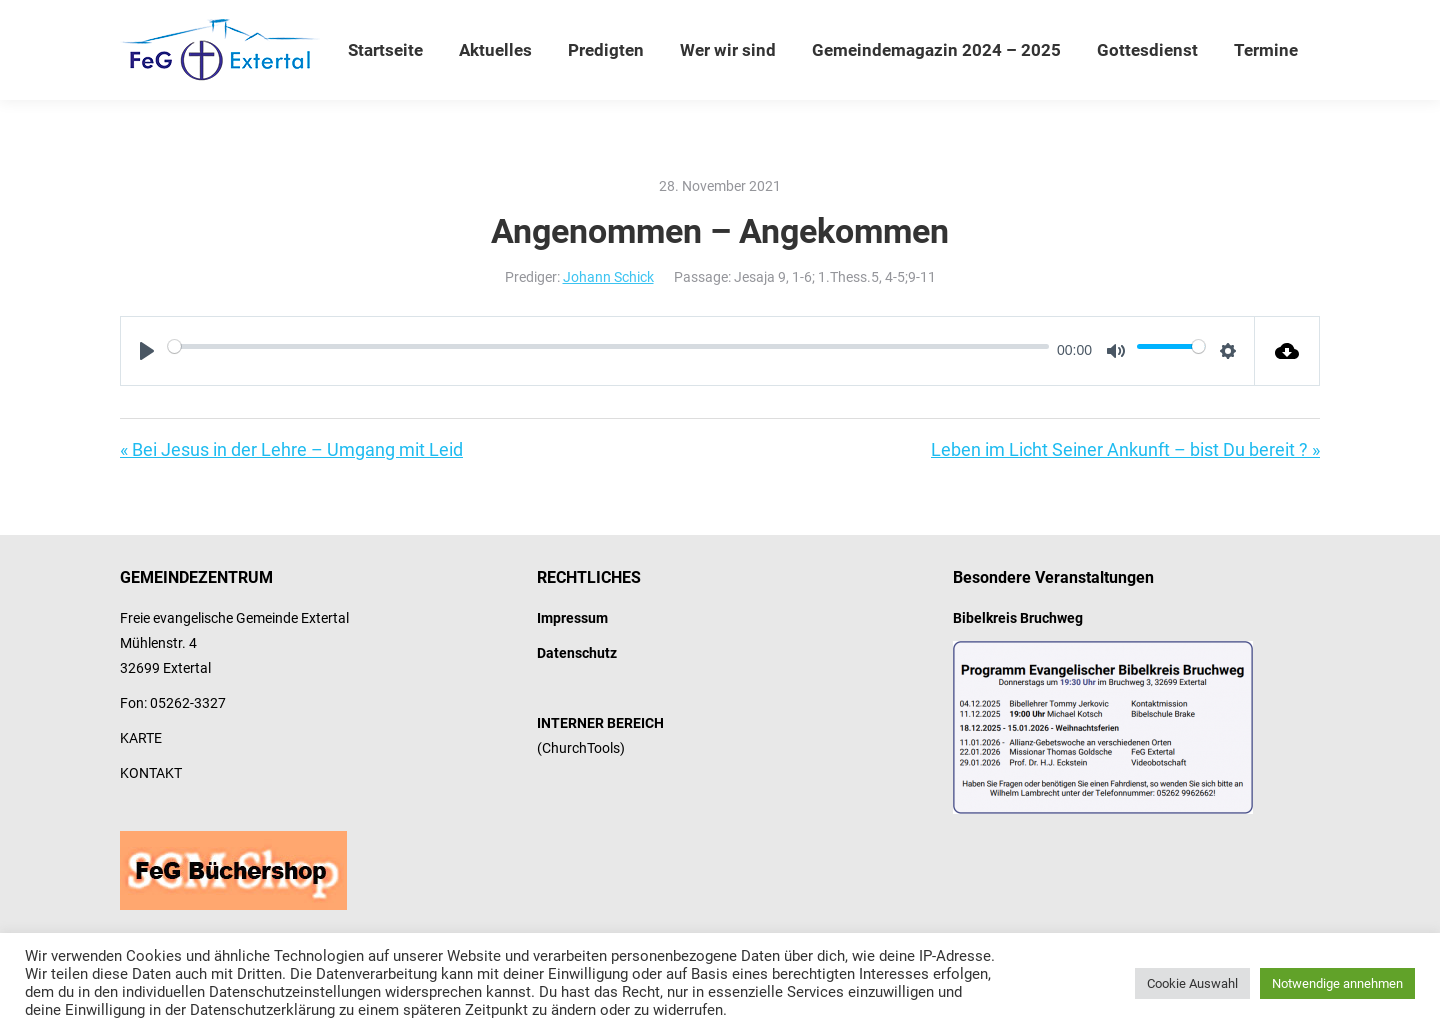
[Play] (147, 351)
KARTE (141, 738)
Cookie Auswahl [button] (1192, 983)
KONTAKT (151, 773)
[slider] (608, 346)
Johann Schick (608, 277)
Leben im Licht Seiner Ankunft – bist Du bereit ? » (1125, 449)
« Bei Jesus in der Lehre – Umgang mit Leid (291, 449)
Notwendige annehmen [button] (1337, 983)
